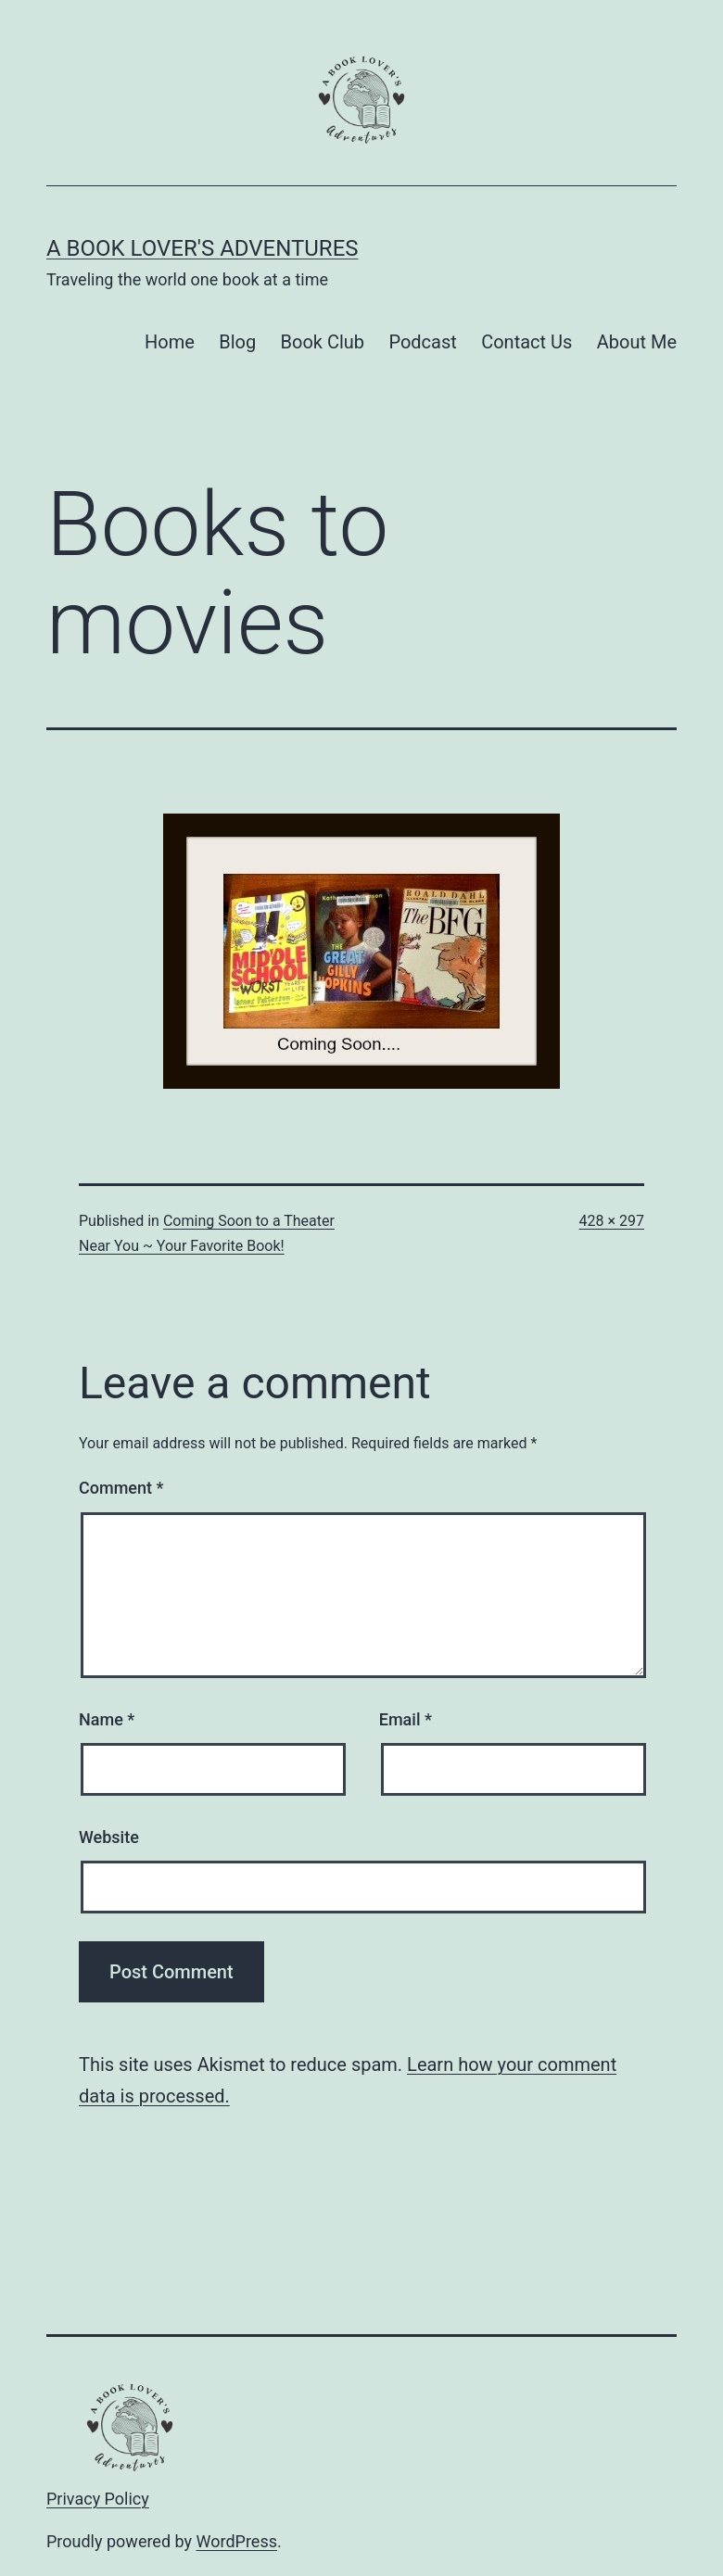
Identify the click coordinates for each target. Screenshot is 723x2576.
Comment (121, 1487)
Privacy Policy (97, 2498)
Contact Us (526, 342)
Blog (237, 342)
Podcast (422, 342)
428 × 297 (611, 1221)
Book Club (323, 342)
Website (109, 1837)
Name (106, 1719)
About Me (637, 342)
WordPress (237, 2541)
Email (405, 1719)
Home (170, 342)
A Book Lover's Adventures (202, 248)
